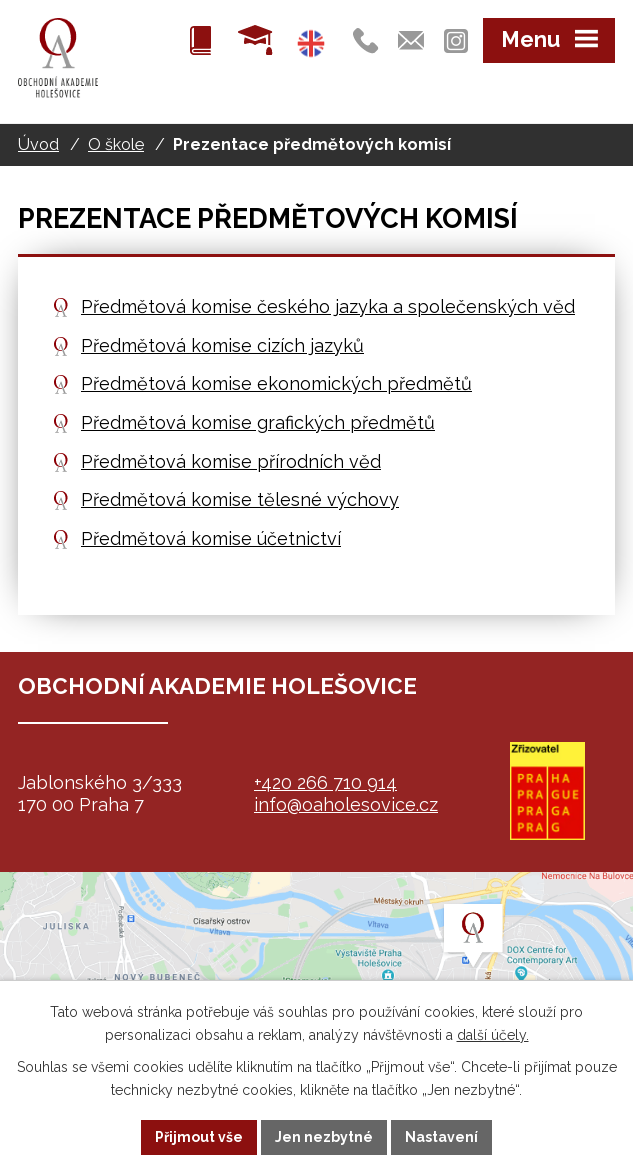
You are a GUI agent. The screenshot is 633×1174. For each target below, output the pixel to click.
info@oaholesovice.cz (346, 804)
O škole (116, 144)
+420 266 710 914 (325, 782)
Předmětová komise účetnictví (211, 538)
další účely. (493, 1035)
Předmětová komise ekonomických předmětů (276, 383)
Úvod (38, 144)
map (316, 972)
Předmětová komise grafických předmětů (258, 422)
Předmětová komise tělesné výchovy (240, 499)
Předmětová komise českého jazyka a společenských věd (328, 306)
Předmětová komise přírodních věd (231, 461)
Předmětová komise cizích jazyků (222, 345)
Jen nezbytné (324, 1137)
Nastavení (441, 1137)
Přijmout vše (199, 1137)
